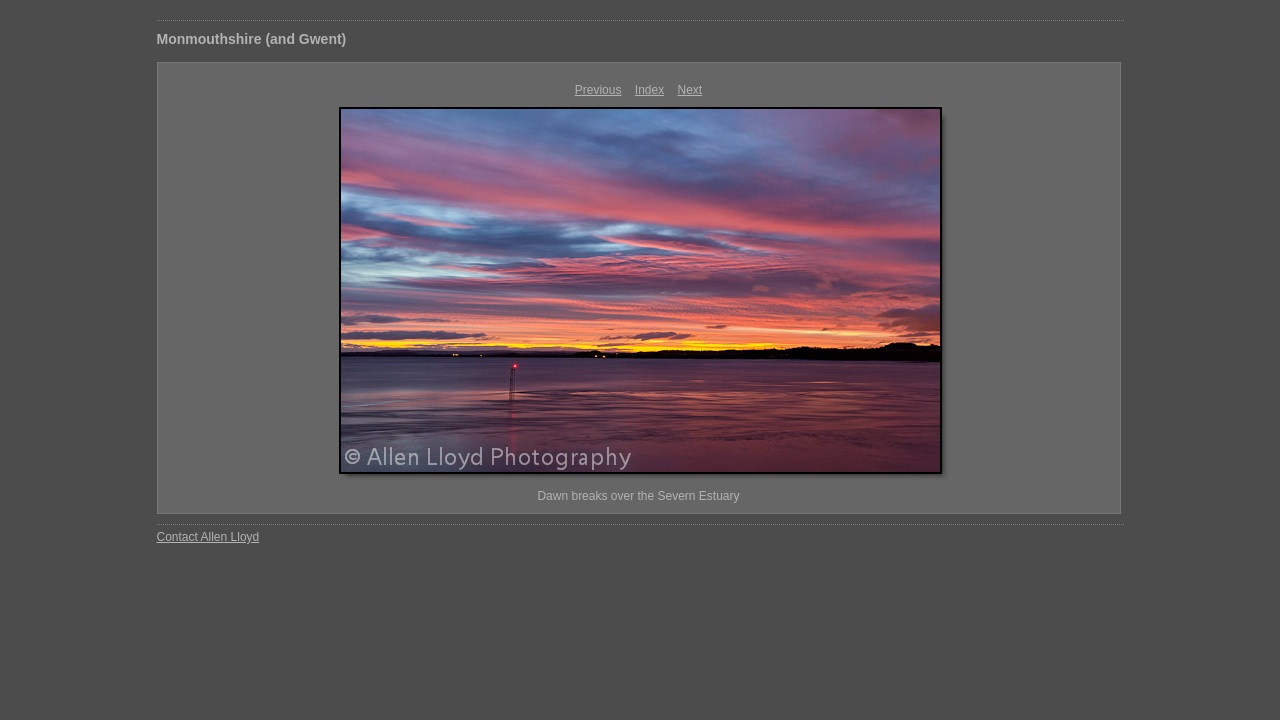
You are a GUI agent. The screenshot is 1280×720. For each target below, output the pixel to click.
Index (649, 90)
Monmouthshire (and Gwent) (252, 39)
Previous (598, 90)
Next (690, 90)
